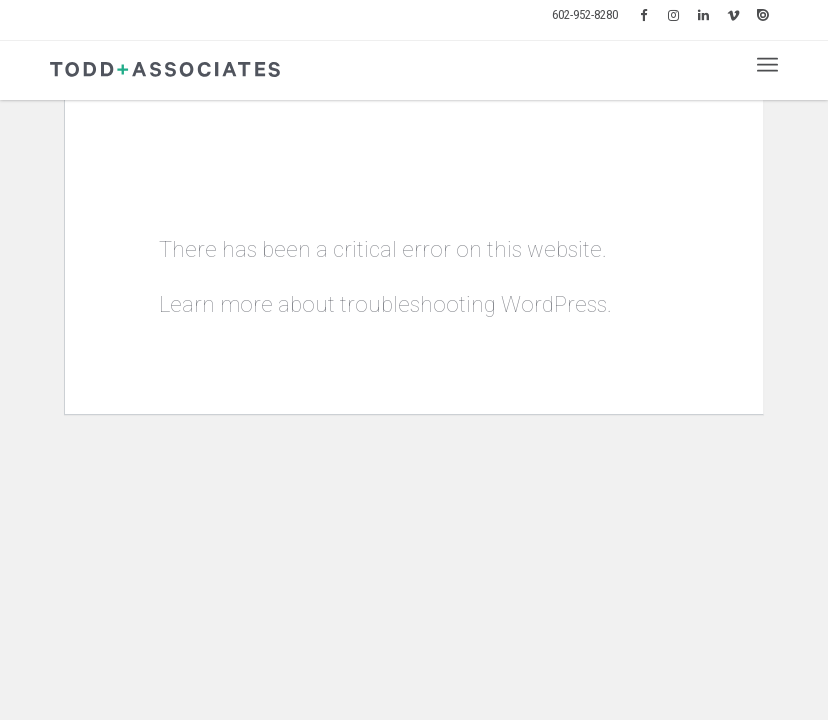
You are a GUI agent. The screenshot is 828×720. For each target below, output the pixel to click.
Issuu (763, 15)
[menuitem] (585, 15)
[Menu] (767, 65)
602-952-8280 (585, 14)
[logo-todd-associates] (165, 70)
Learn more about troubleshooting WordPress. (385, 304)
